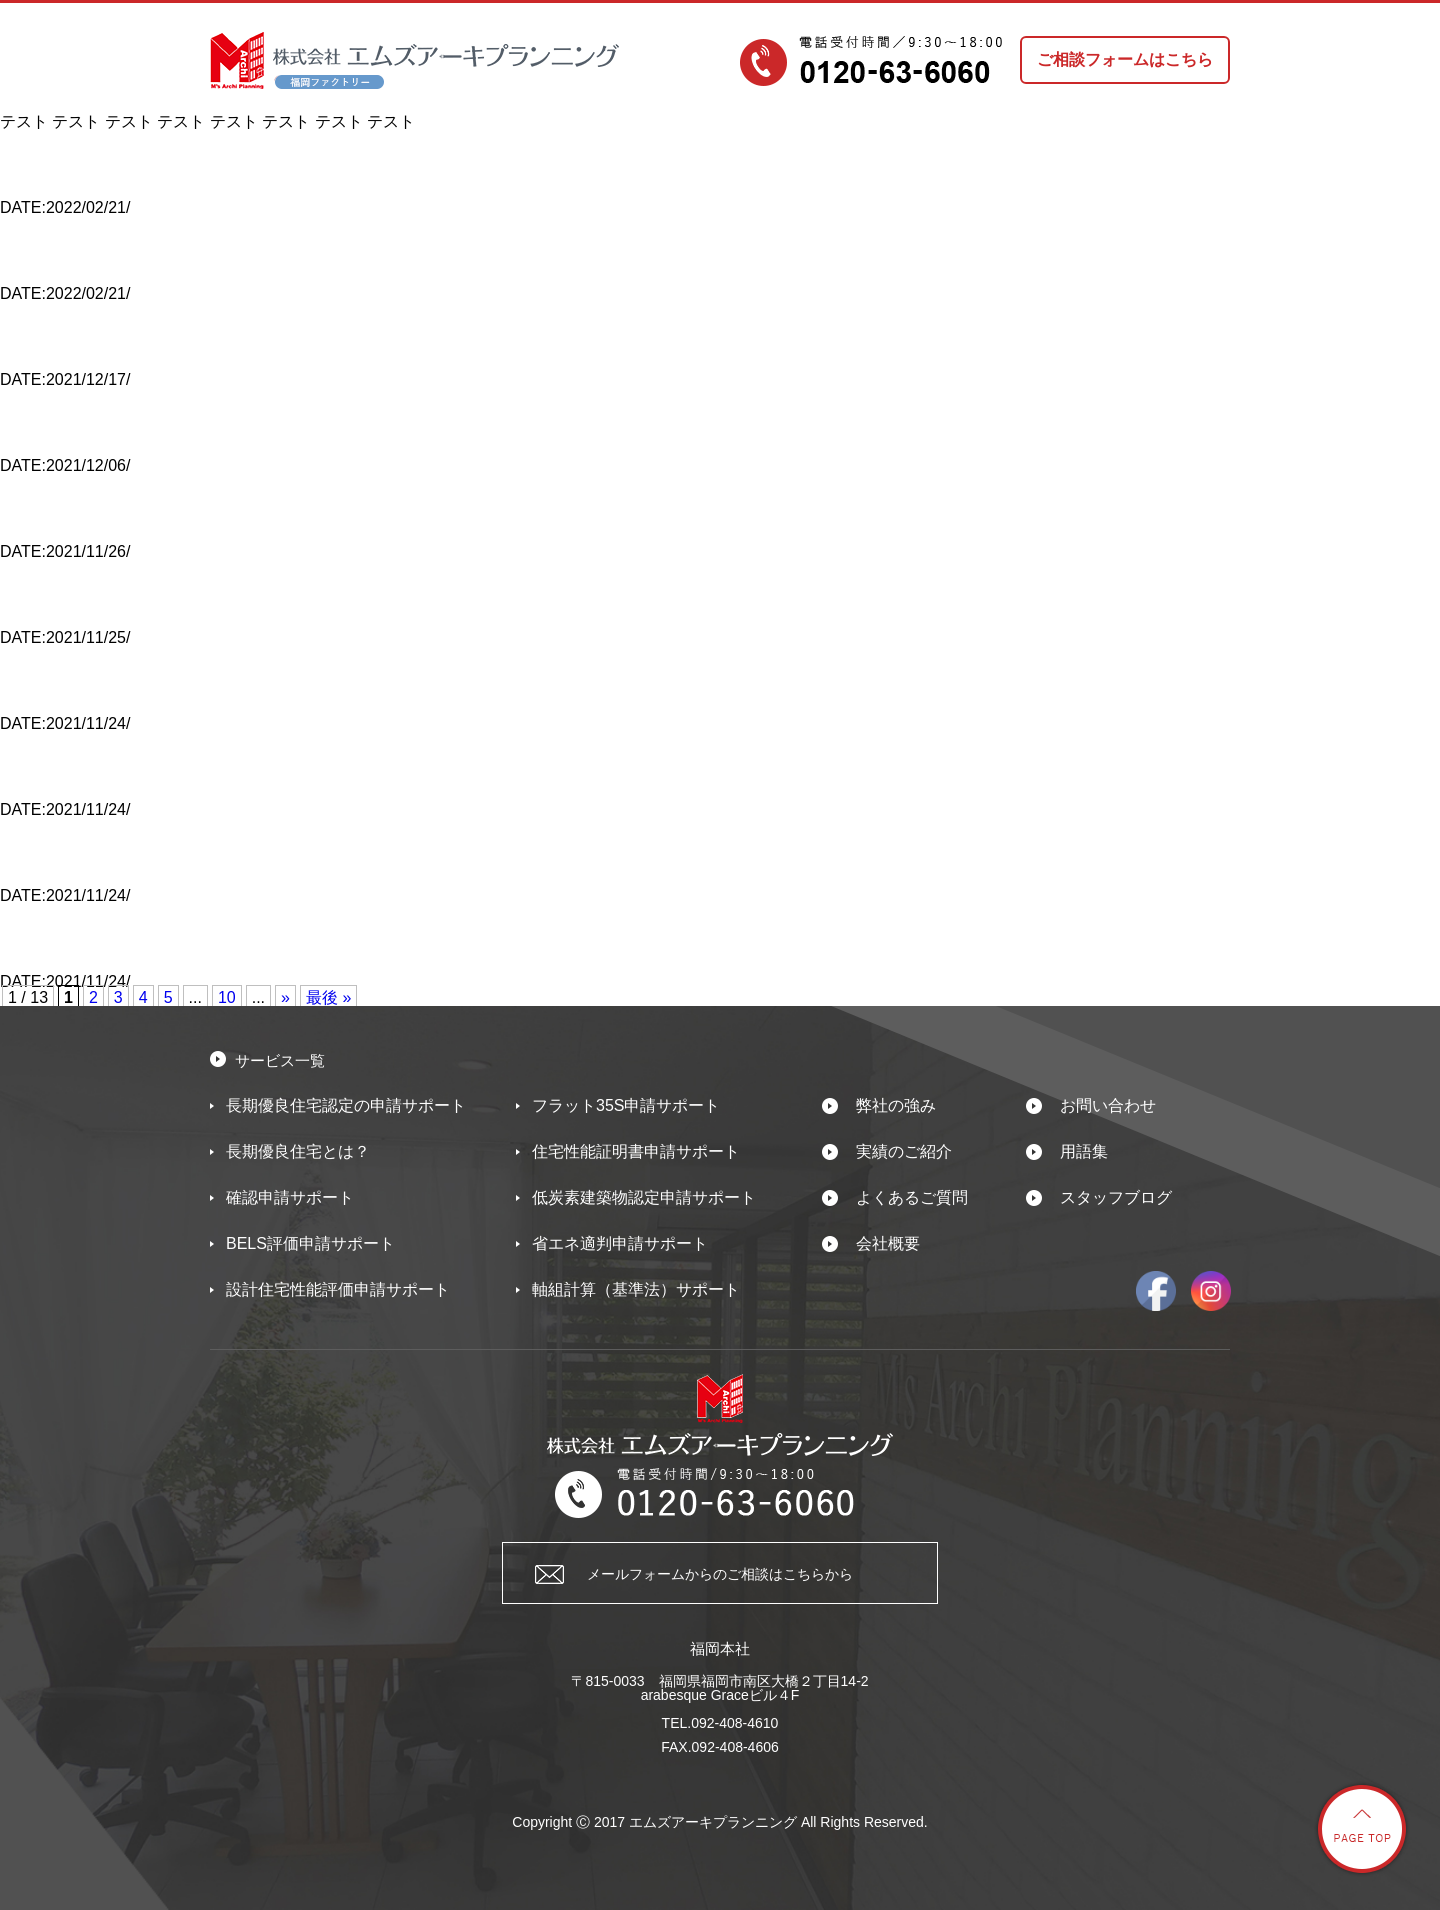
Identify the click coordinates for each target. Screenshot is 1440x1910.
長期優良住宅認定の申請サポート (346, 1105)
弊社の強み (896, 1105)
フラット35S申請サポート (626, 1105)
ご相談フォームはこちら (1125, 59)
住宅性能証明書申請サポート (636, 1151)
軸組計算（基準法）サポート (636, 1289)
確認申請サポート (290, 1197)
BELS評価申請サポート (310, 1243)
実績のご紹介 (904, 1151)
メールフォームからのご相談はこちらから (720, 1574)
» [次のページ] (285, 997)
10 (227, 997)
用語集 (1084, 1151)
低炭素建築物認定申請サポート (644, 1197)
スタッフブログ (1116, 1197)
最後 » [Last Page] (328, 997)
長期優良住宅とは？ (298, 1151)
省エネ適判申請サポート (620, 1243)
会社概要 (888, 1243)
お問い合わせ (1108, 1105)
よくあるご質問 (912, 1197)
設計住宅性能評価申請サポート (338, 1289)
